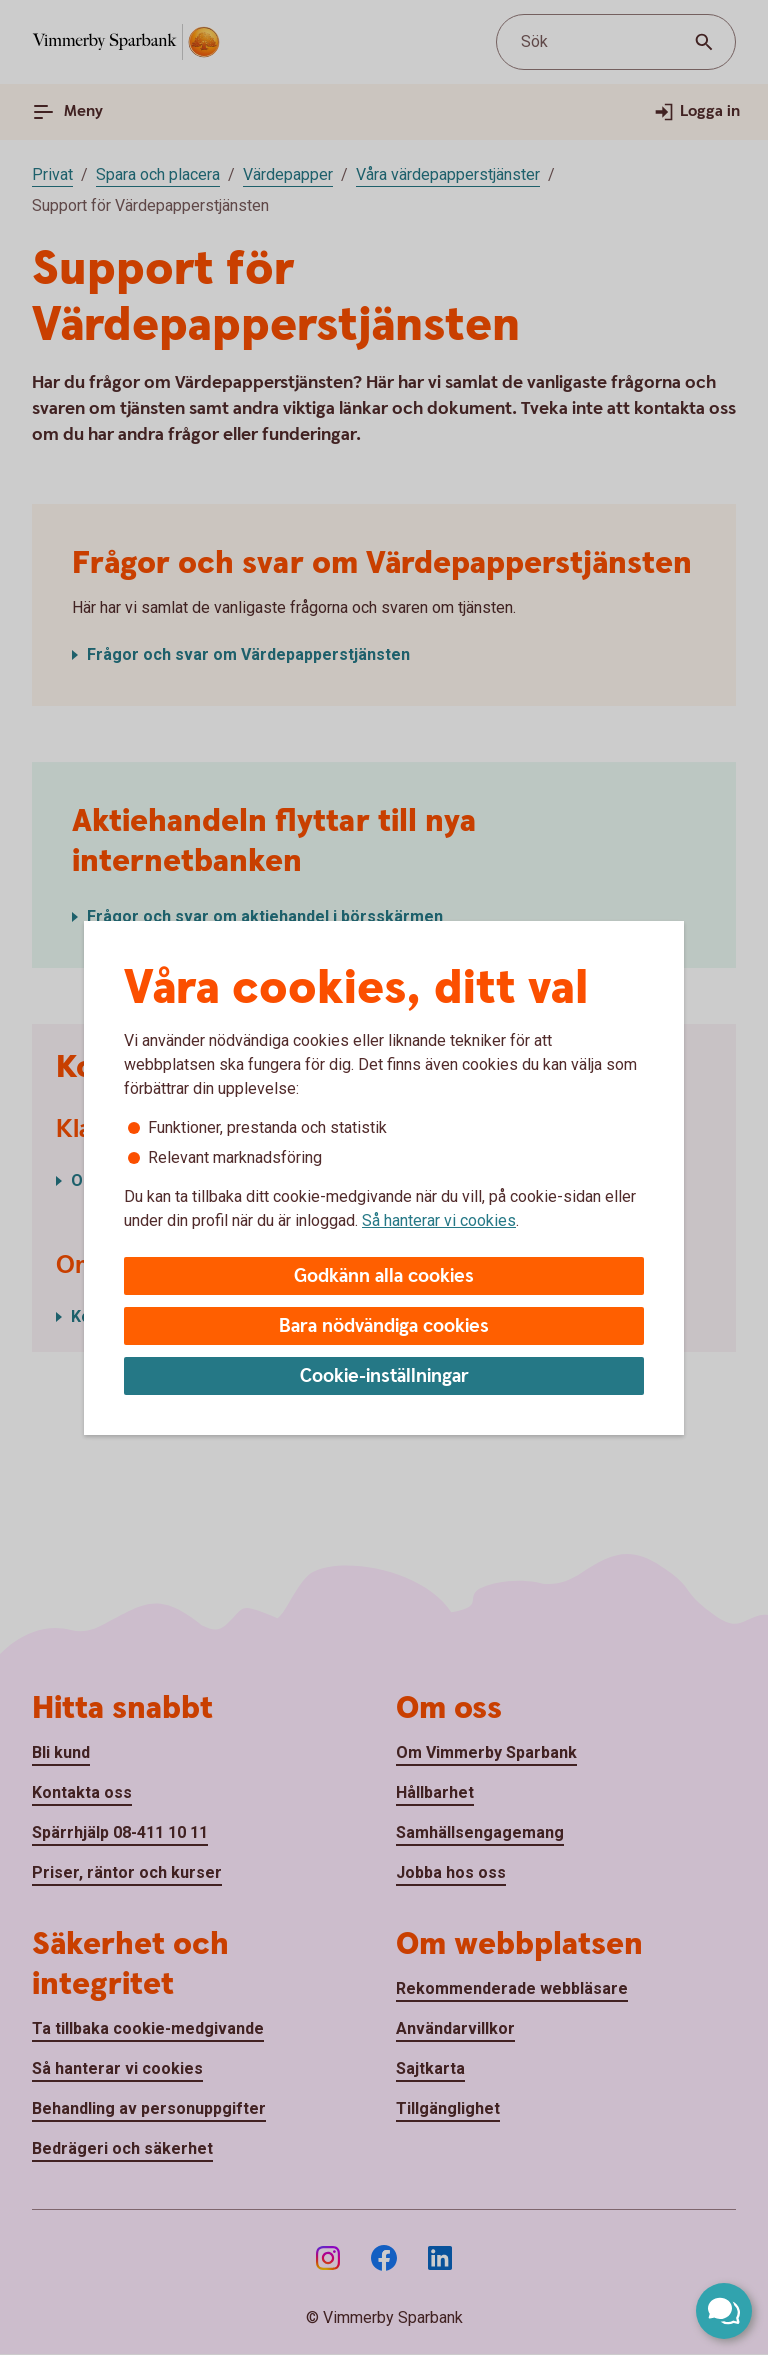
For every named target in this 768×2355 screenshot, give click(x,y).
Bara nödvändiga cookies (384, 1326)
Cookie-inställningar (384, 1376)
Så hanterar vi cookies (439, 1220)
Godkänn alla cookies (384, 1276)
